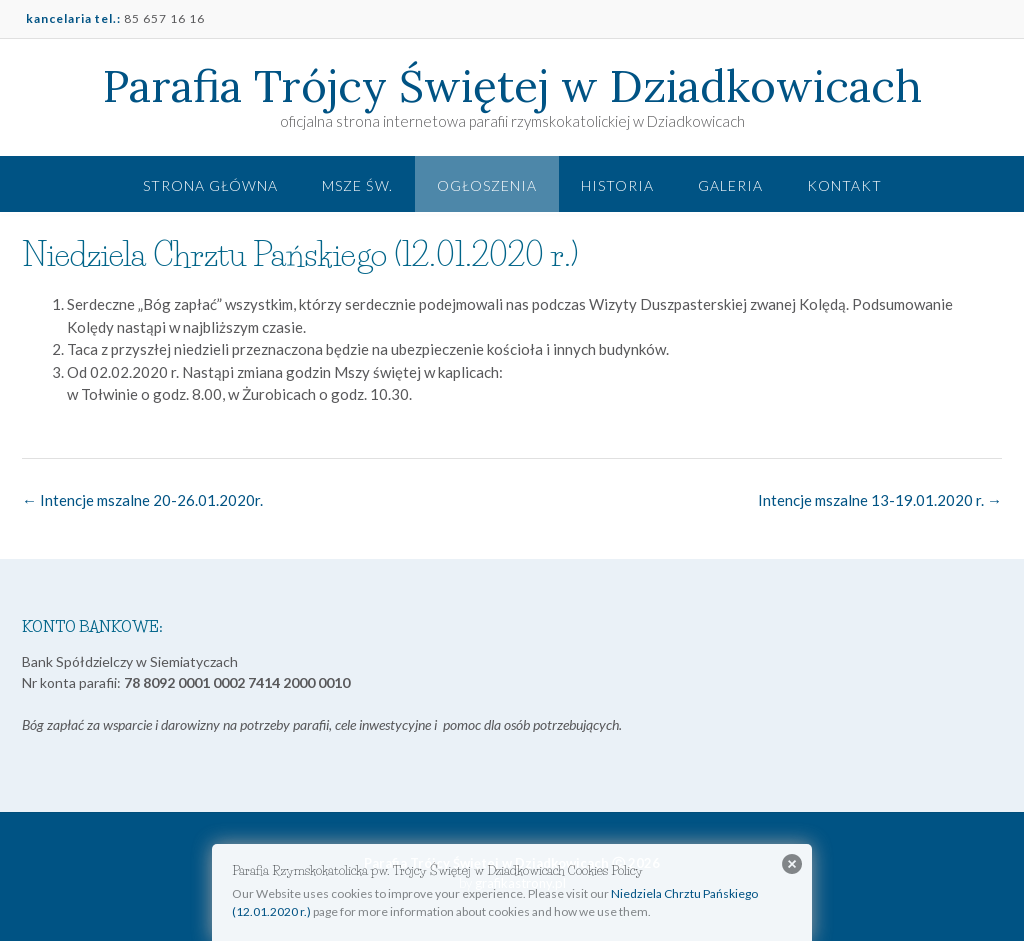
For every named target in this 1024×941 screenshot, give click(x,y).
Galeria (730, 185)
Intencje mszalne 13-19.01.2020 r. (880, 500)
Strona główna (210, 185)
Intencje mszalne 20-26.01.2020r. (142, 500)
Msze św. (357, 185)
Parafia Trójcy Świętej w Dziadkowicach (512, 86)
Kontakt (844, 185)
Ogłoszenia (487, 185)
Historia (617, 185)
